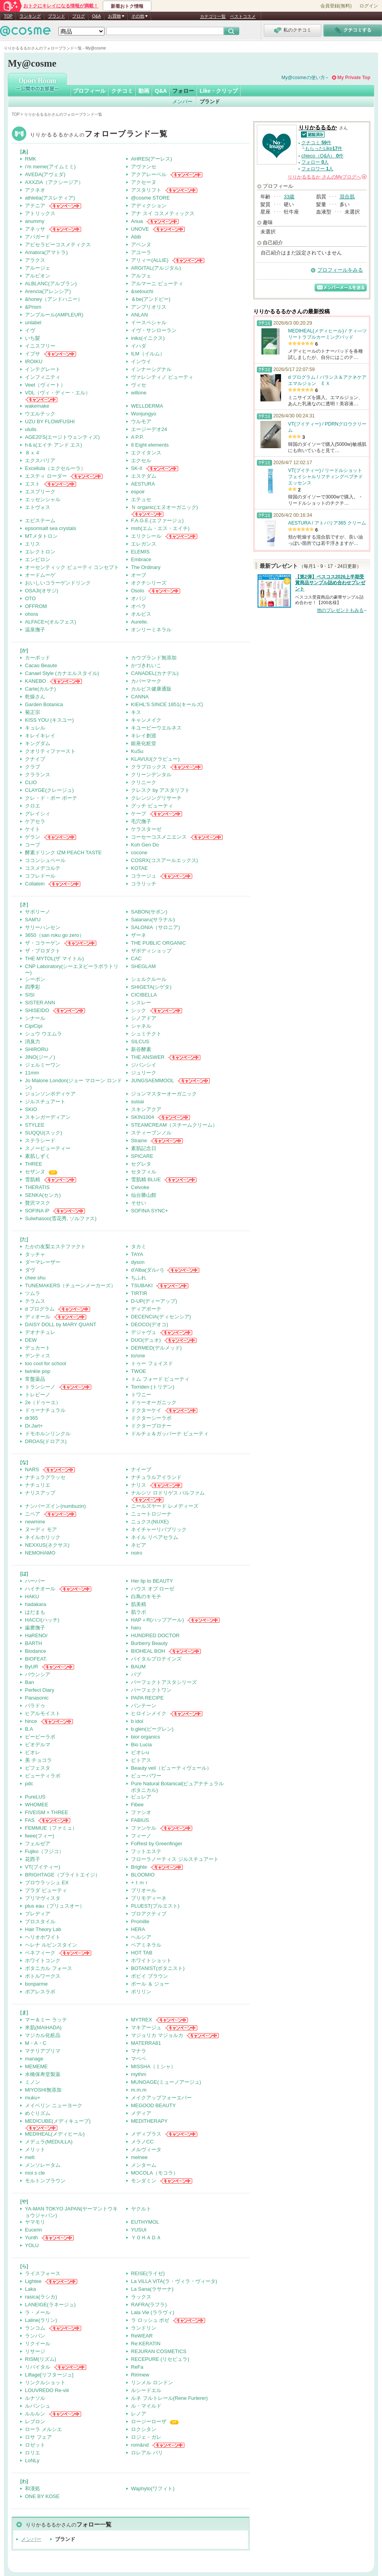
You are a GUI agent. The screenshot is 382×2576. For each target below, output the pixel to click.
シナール (35, 1018)
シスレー (141, 1002)
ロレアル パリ (147, 2453)
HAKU (32, 1596)
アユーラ (141, 252)
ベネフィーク (40, 1953)
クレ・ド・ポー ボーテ (51, 798)
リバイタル (37, 2367)
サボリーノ (37, 912)
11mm (32, 1073)
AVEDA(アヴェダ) (45, 174)
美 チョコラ (38, 1760)
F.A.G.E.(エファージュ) (157, 520)
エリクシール (146, 536)
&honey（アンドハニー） (54, 299)
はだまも (35, 1612)
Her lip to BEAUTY (152, 1581)
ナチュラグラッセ (45, 1477)
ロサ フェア (38, 2437)
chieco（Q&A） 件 (322, 156)
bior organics (145, 1737)
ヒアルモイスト (42, 1713)
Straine (139, 1140)
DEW (31, 1340)
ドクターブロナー (151, 1426)
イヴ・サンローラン (154, 330)
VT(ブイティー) (42, 1867)
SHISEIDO (37, 1010)
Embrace (141, 559)
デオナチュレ (40, 1332)
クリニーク (143, 782)
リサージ (35, 2351)
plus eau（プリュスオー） (55, 1906)
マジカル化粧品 (42, 2035)
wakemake (37, 406)
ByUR (31, 1667)
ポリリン (141, 1992)
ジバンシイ (143, 1065)
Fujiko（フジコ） (44, 1851)
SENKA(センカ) (43, 1195)
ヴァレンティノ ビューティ (162, 377)
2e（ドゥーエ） (43, 1402)
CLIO (31, 782)
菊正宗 (32, 712)
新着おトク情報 (127, 6)
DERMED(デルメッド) (156, 1348)
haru (136, 1628)
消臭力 (32, 1041)
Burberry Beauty (149, 1643)
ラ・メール (37, 2312)
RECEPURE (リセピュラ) (160, 2359)
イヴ (30, 330)
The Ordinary (146, 567)
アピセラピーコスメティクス (58, 244)
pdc (29, 1783)
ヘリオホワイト (42, 1937)
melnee (139, 2157)
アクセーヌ (143, 182)
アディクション (148, 205)
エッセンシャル (42, 499)
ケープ (138, 813)
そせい (138, 1203)
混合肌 (347, 197)
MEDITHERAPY (149, 2121)
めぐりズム (37, 2113)
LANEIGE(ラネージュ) (50, 2304)
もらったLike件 (323, 148)
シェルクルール (148, 979)
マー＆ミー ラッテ (46, 2020)
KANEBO (35, 681)
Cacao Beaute (41, 665)
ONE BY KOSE (42, 2496)
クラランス (37, 774)
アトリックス (40, 213)
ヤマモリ (35, 2222)
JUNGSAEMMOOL (152, 1080)
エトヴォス (37, 507)
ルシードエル (146, 2390)
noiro (136, 1553)
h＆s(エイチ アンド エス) (53, 445)
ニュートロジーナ (151, 1514)
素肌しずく (37, 1156)
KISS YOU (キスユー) (49, 720)
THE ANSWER (147, 1057)
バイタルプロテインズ (156, 1659)
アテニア (35, 205)
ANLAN (139, 315)
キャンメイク (146, 720)
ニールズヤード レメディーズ (164, 1506)
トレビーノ (37, 1395)
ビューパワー (146, 1776)
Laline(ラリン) (41, 2320)
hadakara (35, 1604)
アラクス (35, 260)
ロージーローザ (148, 2421)
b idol (137, 1721)
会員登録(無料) (336, 6)
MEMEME (36, 2066)
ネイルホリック (42, 1537)
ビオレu (140, 1752)
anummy (34, 221)
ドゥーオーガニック (154, 1402)
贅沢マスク (37, 1203)
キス (136, 712)
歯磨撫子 (35, 1628)
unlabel (33, 322)
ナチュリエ (37, 1485)
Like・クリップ (219, 91)
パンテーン (143, 1705)
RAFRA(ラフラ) (149, 2304)
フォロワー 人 (317, 168)
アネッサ (35, 229)
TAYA (137, 1254)
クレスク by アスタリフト (160, 790)
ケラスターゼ (146, 829)
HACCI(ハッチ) (42, 1620)
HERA (138, 1929)
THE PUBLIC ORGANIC (158, 943)
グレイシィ (37, 813)
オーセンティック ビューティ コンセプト (72, 567)
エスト (32, 484)
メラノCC (142, 2142)
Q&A (96, 16)
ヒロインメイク (148, 1713)
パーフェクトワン (151, 1690)
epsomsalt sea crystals (50, 528)
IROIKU (33, 361)
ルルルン (35, 2414)
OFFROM (36, 606)
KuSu (137, 751)
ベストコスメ (243, 16)
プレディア (37, 1914)
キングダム (37, 743)
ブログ (78, 16)
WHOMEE (36, 1804)
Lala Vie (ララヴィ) (152, 2312)
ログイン (368, 6)
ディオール (37, 1317)
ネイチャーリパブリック (159, 1529)
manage (34, 2059)
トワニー (141, 1395)
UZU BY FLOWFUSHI (50, 421)
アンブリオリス (148, 307)
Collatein (35, 884)
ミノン (32, 2082)
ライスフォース (42, 2273)
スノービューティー (48, 1148)
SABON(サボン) (149, 912)
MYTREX (141, 2020)
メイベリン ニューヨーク (53, 2105)
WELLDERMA (147, 406)
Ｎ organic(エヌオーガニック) (164, 507)
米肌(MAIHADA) (43, 2027)
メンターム (143, 2165)
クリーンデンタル (151, 774)
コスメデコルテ (42, 868)
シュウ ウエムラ (43, 1034)
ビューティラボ (42, 1776)
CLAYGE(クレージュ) (49, 790)
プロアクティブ (148, 1914)
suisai (137, 1101)
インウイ (141, 361)
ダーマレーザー (42, 1262)
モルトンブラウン (45, 2181)
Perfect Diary (39, 1690)
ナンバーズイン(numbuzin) (55, 1506)
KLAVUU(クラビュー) (155, 759)
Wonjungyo (143, 414)
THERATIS (37, 1187)
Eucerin (33, 2230)
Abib (136, 237)
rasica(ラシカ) (41, 2297)
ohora (31, 614)
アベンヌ (141, 244)
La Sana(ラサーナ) (152, 2289)
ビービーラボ (40, 1737)
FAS (30, 1820)
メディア (141, 2113)
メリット (35, 2149)
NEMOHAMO (40, 1553)
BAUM (138, 1667)
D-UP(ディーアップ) (154, 1301)
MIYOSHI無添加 (43, 2090)
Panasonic (37, 1698)
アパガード (37, 237)
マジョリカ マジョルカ (157, 2035)
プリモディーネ (148, 1898)
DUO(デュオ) (146, 1340)
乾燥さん (35, 697)
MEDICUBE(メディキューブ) (57, 2121)
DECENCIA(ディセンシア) (161, 1317)
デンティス (37, 1356)
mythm (138, 2074)
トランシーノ (40, 1387)
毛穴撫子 (141, 821)
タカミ (138, 1246)
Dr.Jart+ (34, 1426)
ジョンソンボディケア (50, 1094)
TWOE (138, 1371)
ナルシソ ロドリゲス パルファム (168, 1493)
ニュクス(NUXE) (150, 1522)
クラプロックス (148, 767)
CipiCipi (33, 1026)
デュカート (37, 1348)
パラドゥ (35, 1705)
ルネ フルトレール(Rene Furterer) (169, 2398)
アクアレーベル (148, 174)
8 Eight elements (150, 445)
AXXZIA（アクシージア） (54, 182)
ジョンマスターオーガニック (164, 1094)
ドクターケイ (146, 1410)
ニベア (32, 1514)
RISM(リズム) (40, 2359)
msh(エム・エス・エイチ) (160, 528)
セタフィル (143, 1172)
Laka (30, 2289)
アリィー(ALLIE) (149, 260)
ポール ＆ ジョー (150, 1984)
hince (31, 1721)
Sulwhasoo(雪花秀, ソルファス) (60, 1218)
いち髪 (32, 338)
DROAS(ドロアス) (46, 1441)
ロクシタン (143, 2429)
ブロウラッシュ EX (47, 1882)
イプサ (32, 354)
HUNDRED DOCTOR (155, 1635)
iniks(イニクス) (148, 338)
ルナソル (35, 2398)
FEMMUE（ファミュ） (51, 1828)
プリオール (143, 1890)
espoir (138, 492)
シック (138, 1010)
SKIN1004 (142, 1117)
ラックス (141, 2297)
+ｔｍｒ (140, 1882)
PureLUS (35, 1797)
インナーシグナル (151, 369)
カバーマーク (146, 681)
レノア (138, 2414)
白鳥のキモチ (146, 1596)
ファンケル (143, 1828)
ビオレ (32, 1752)
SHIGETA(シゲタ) (151, 987)
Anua (137, 221)
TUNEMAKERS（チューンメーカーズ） (70, 1285)
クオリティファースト (50, 751)
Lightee (33, 2281)
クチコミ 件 (316, 142)
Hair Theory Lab (43, 1929)
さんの (327, 177)
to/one (138, 1356)
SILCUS (140, 1041)
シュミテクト (146, 1034)
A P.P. (137, 437)
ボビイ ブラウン (149, 1976)
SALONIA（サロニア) (155, 927)
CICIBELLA (144, 995)
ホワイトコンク (42, 1960)
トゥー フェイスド (152, 1363)
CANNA (140, 697)
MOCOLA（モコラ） (154, 2173)
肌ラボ (138, 1612)
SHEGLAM (143, 966)
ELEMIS (140, 552)
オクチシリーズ (148, 583)
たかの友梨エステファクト (55, 1246)
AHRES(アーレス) (151, 159)
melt (30, 2157)
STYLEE (34, 1125)
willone (139, 393)
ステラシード (40, 1140)
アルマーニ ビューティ (157, 283)
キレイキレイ (40, 736)
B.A (29, 1729)
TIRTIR (139, 1293)
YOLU (32, 2245)
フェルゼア (37, 1843)
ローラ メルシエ (43, 2429)
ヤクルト (141, 2209)
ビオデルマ (37, 1744)
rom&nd (140, 2445)
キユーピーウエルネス (156, 728)
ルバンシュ (37, 2406)
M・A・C (35, 2043)
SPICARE (142, 1156)
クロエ (32, 806)
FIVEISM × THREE (46, 1812)
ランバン (35, 2336)
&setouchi (142, 291)
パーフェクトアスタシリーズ (164, 1682)
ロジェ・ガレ (146, 2437)
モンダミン (143, 2181)
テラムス (35, 1301)
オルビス (141, 614)
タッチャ (35, 1254)
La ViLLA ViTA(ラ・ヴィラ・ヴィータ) (174, 2281)
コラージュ (143, 876)
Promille (140, 1921)
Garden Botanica (44, 704)
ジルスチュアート (45, 1101)
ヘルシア (141, 1937)
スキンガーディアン (48, 1117)
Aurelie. (139, 622)
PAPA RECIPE (147, 1698)
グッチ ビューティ (152, 806)
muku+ (32, 2098)
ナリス (138, 1485)
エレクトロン (40, 552)
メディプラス (146, 2134)
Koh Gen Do (145, 845)
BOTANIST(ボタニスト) (158, 1968)
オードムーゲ (40, 575)
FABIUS (140, 1820)
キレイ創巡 (143, 736)
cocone (139, 852)
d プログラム (40, 1309)
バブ (136, 1674)
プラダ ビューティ (46, 1890)
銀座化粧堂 (143, 743)
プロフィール (89, 91)
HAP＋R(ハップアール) (157, 1620)
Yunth (31, 2237)
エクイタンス (146, 453)
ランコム (35, 2328)
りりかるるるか (99, 135)
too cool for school (45, 1363)
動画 (143, 91)
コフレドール (40, 876)
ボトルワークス (42, 1976)
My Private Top (354, 77)
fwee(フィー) (39, 1836)
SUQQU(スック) (43, 1133)
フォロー (183, 91)
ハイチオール (40, 1589)
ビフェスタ (37, 1768)
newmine (35, 1522)
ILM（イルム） (148, 354)
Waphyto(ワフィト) (152, 2488)
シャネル (141, 1026)
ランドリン (143, 2328)
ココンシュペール (45, 860)
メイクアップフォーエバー (161, 2098)
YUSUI (139, 2230)
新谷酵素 (141, 1049)
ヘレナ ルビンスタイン (51, 1945)
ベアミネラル (146, 1945)
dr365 (31, 1418)
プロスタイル (40, 1921)
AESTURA (143, 484)
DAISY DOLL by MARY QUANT (60, 1324)
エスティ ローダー (46, 476)
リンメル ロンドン (152, 2382)
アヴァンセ (143, 167)
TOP (8, 16)
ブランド (56, 16)
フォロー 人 (315, 162)
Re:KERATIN (146, 2343)
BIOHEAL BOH (148, 1651)
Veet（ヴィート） (45, 385)
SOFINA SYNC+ (149, 1211)
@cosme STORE (150, 198)
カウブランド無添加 (154, 658)
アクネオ (35, 190)
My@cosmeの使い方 (303, 77)
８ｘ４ (32, 453)
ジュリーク (143, 1073)
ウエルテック (40, 414)
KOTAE (139, 868)
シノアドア (143, 1018)
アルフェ (141, 276)
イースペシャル (148, 322)
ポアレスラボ (40, 1992)
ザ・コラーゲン (42, 943)
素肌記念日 (143, 1148)
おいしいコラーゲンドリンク (58, 583)
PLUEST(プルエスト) (155, 1906)
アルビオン (37, 276)
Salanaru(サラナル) (153, 919)
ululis (31, 429)
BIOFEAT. (36, 1659)
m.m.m (139, 2090)
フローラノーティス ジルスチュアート (175, 1859)
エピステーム (40, 520)
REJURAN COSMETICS (158, 2351)
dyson (138, 1262)
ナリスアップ (40, 1493)
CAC (136, 958)
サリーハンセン (42, 927)
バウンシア (37, 1674)
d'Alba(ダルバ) (147, 1270)
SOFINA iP (37, 1211)
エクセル (141, 460)
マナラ (138, 2051)
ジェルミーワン (42, 1065)
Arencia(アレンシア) (48, 291)
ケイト (32, 829)
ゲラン (32, 837)
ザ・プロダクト (42, 951)
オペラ (138, 606)
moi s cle (35, 2173)
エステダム (143, 476)
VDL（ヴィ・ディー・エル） (57, 393)
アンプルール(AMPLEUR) (54, 315)
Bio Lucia (141, 1744)
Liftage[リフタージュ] (49, 2375)
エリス (32, 544)
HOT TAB (141, 1953)
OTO (30, 598)
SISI (30, 995)
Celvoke (140, 1187)
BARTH (33, 1643)
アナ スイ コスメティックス (163, 213)
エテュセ (141, 499)
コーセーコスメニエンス (159, 837)
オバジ (138, 598)
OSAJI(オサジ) (41, 591)
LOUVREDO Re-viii (47, 2390)
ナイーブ (141, 1469)
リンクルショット (45, 2382)
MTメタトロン (41, 536)
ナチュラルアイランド (156, 1477)
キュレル (35, 728)
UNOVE (140, 229)
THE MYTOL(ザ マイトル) (54, 958)
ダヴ (30, 1270)
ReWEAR (142, 2336)
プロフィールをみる (340, 270)
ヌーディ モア (41, 1529)
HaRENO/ (36, 1635)
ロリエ (32, 2453)
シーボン (35, 979)
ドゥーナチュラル (45, 1410)
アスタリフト (146, 190)
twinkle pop (37, 1371)
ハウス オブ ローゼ (152, 1589)
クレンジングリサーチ (156, 798)
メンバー (182, 101)
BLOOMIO (143, 1875)
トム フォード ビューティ (160, 1379)
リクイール (37, 2343)
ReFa (137, 2367)
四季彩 (32, 987)
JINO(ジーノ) (40, 1057)
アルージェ (37, 268)
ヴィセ (138, 385)
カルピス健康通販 (151, 689)
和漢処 (32, 2488)
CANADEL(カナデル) (155, 673)
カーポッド (37, 658)
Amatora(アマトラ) (46, 252)
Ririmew (140, 2375)
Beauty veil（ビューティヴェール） (171, 1768)
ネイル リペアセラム (154, 1537)
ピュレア (141, 1797)
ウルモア (141, 421)
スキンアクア (146, 1109)
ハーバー (35, 1581)
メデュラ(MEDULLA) (49, 2142)
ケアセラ (35, 821)
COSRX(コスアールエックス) (164, 860)
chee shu (35, 1278)
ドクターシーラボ (151, 1418)
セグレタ (141, 1164)
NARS (32, 1469)
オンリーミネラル (151, 630)
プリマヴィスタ (42, 1898)
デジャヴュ (143, 1332)
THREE (33, 1164)
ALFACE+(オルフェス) (50, 622)
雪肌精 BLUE (146, 1179)
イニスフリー (40, 346)
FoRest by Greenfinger (156, 1843)
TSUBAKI (142, 1285)
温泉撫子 (35, 630)
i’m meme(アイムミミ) (50, 167)
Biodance (35, 1651)
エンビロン (37, 559)
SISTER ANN (40, 1002)
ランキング (30, 16)
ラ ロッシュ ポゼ (150, 2320)
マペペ (138, 2059)
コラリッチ (143, 884)
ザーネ (138, 935)
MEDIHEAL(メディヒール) (55, 2134)
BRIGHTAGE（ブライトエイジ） (62, 1875)
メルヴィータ (146, 2149)
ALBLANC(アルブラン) (51, 283)
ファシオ (141, 1812)
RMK (30, 159)
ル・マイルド (146, 2406)
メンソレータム (42, 2165)
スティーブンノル (151, 1133)
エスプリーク (40, 492)
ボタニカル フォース (48, 1968)
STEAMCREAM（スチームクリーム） (174, 1125)
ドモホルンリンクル (48, 1433)
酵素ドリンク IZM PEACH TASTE (63, 852)
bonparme (36, 1984)
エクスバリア (40, 460)
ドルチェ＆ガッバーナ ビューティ (170, 1433)
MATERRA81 (146, 2043)
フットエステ (146, 1851)
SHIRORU (36, 1049)
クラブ (32, 767)
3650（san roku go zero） (54, 935)
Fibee (137, 1804)
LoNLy (32, 2460)
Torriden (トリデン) (152, 1387)
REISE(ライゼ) (148, 2273)
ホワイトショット (151, 1960)
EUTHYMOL (145, 2222)
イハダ (138, 346)
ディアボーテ (146, 1309)
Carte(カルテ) (40, 689)
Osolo (137, 591)
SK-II (136, 468)
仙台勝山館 (143, 1195)
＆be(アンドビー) (150, 299)
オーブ (138, 575)
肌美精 (138, 1604)
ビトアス (141, 1760)
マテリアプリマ (42, 2051)
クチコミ (122, 91)
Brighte (139, 1867)
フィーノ (141, 1836)
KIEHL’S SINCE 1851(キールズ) (167, 704)
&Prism (33, 307)
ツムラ (32, 1293)
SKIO (31, 1109)
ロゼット (35, 2445)
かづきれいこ (146, 665)
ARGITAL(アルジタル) (156, 268)
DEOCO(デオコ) (149, 1324)
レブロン (35, 2421)
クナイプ (35, 759)
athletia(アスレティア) (50, 198)
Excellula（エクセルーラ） (55, 468)
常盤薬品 (35, 1379)
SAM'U (33, 919)
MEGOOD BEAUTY (153, 2105)
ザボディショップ (151, 951)
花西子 (32, 1859)
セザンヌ (35, 1172)
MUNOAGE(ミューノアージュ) (166, 2082)
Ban (29, 1682)
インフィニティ (42, 377)
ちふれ (138, 1278)
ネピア (138, 1545)
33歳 (289, 197)
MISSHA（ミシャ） (153, 2066)
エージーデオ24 (149, 429)
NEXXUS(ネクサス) (47, 1545)
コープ (32, 845)
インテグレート (42, 369)
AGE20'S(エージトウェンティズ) (62, 437)
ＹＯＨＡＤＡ (146, 2237)
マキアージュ (146, 2027)
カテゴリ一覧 (213, 16)
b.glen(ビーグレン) (152, 1729)
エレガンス (143, 544)
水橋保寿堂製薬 (42, 2074)
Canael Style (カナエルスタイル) (62, 673)
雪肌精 (32, 1179)
